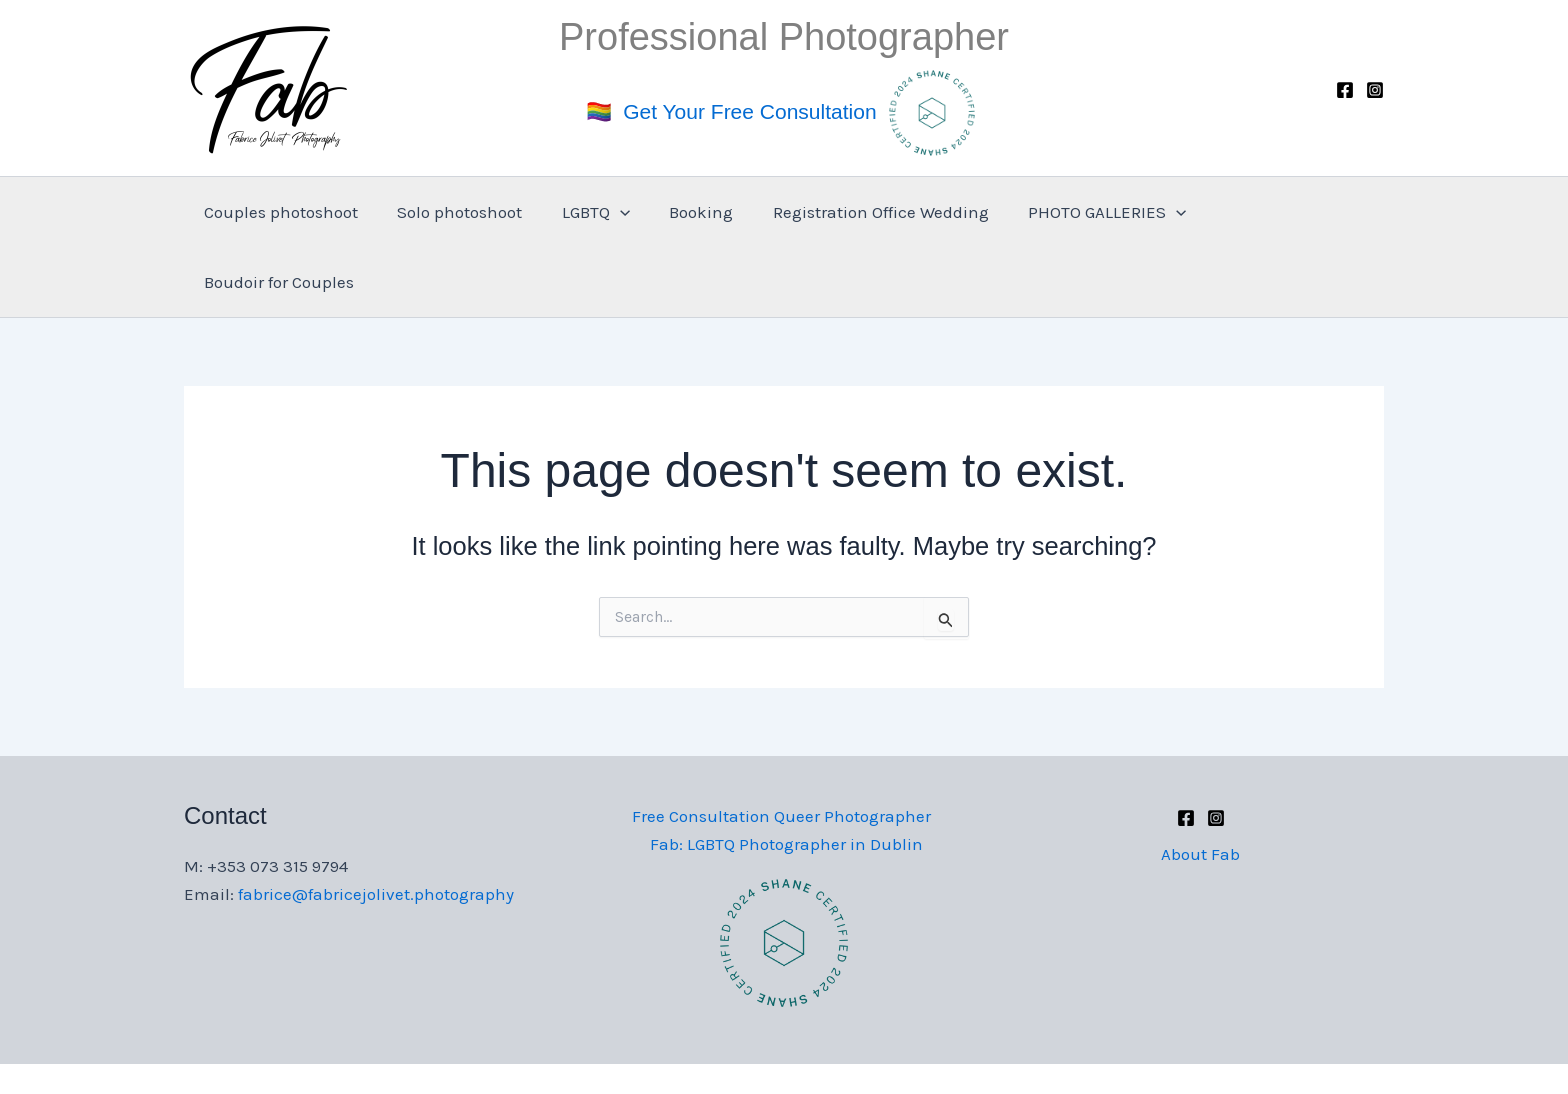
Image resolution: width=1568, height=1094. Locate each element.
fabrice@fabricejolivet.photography (376, 824)
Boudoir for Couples (1279, 212)
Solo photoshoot (464, 212)
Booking (696, 212)
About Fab (1200, 784)
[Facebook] (1345, 90)
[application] (619, 212)
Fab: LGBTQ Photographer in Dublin (788, 774)
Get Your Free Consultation (749, 110)
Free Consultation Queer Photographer (779, 746)
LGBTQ (595, 212)
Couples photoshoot (291, 212)
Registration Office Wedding (870, 212)
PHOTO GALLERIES (1091, 212)
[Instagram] (1375, 90)
